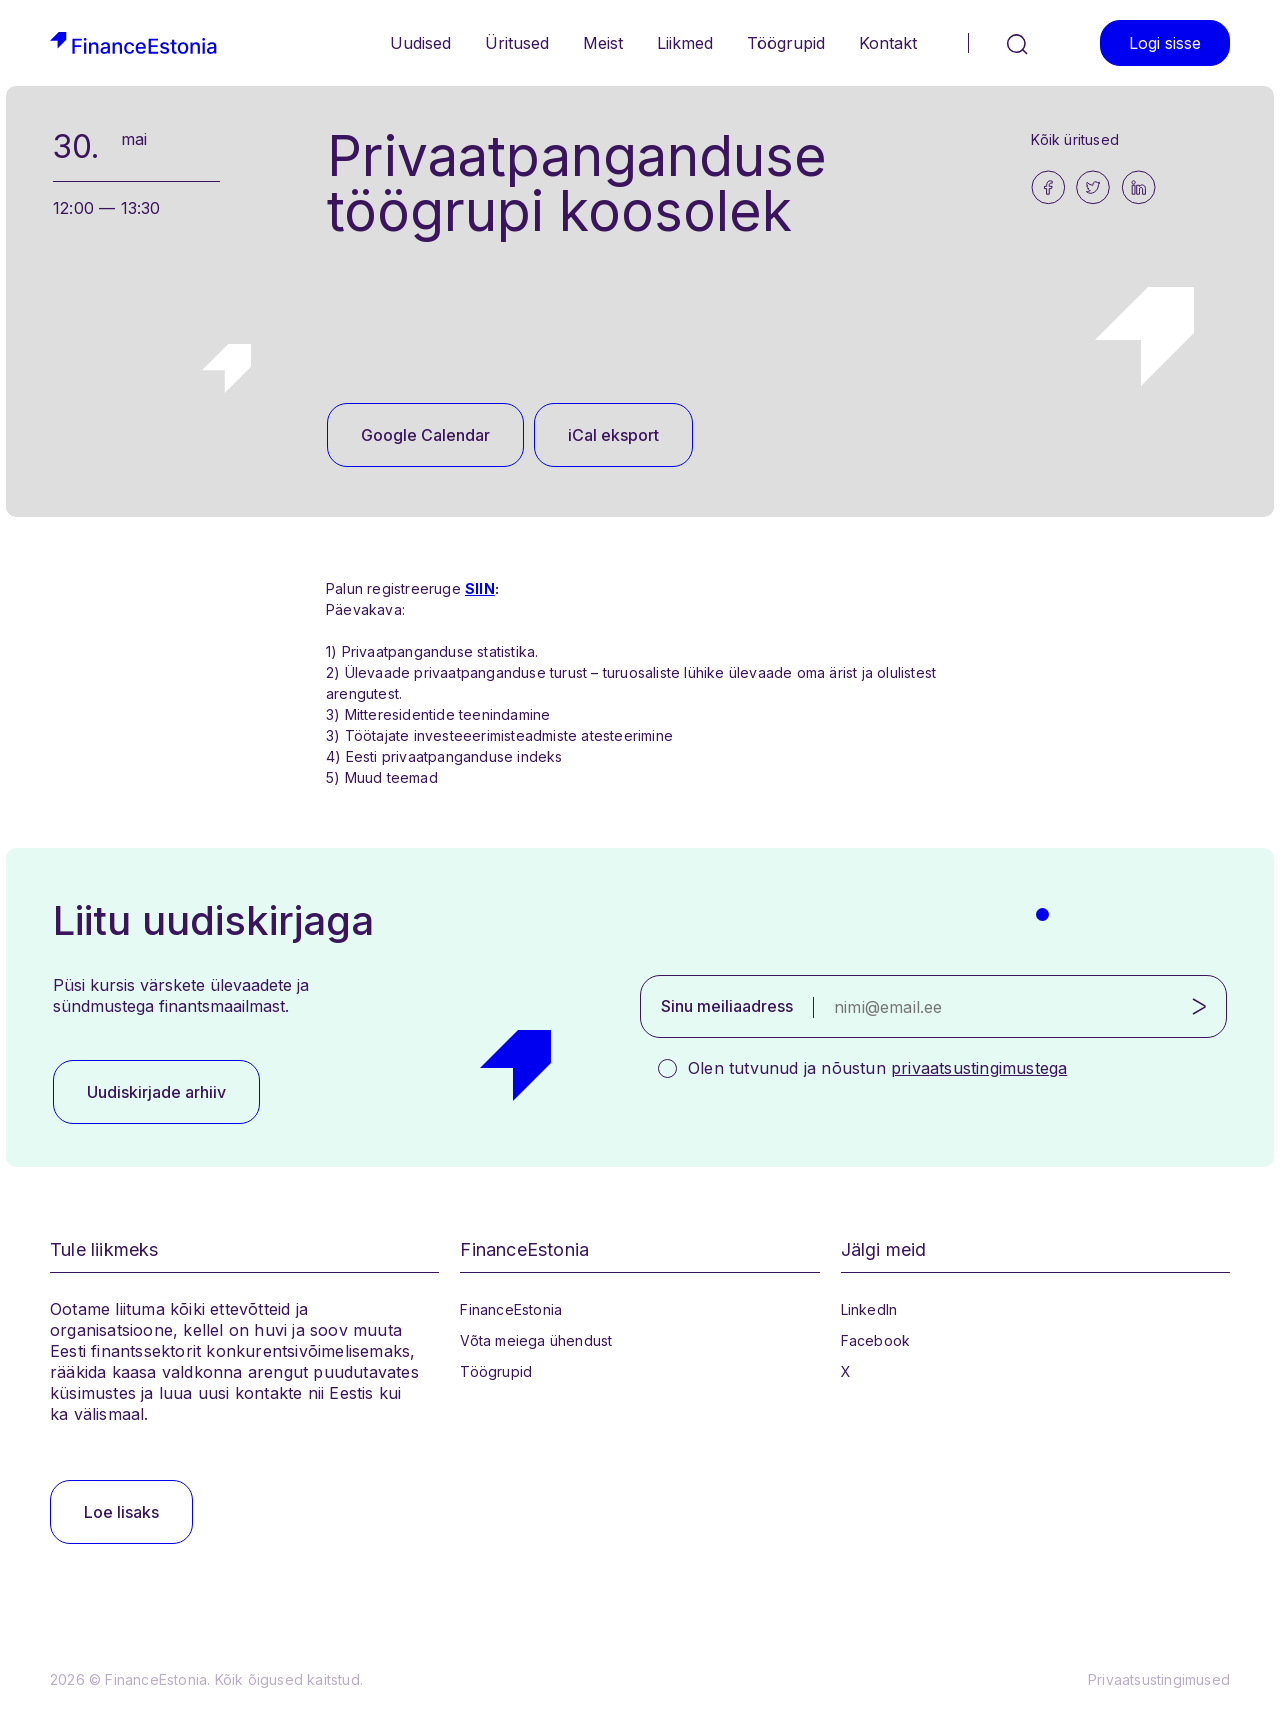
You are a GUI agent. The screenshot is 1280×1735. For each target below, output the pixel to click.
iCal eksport (613, 435)
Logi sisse (1165, 43)
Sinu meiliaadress (727, 1006)
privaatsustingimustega (979, 1068)
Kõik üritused (1075, 139)
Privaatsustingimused (1159, 1679)
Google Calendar (425, 435)
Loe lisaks (121, 1512)
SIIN (480, 588)
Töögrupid (786, 43)
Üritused (517, 43)
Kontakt (888, 43)
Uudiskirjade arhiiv (156, 1092)
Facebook (876, 1340)
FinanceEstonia (511, 1309)
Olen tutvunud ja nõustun (877, 1068)
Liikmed (685, 43)
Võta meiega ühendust (536, 1340)
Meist (603, 43)
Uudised (420, 43)
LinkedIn (869, 1309)
